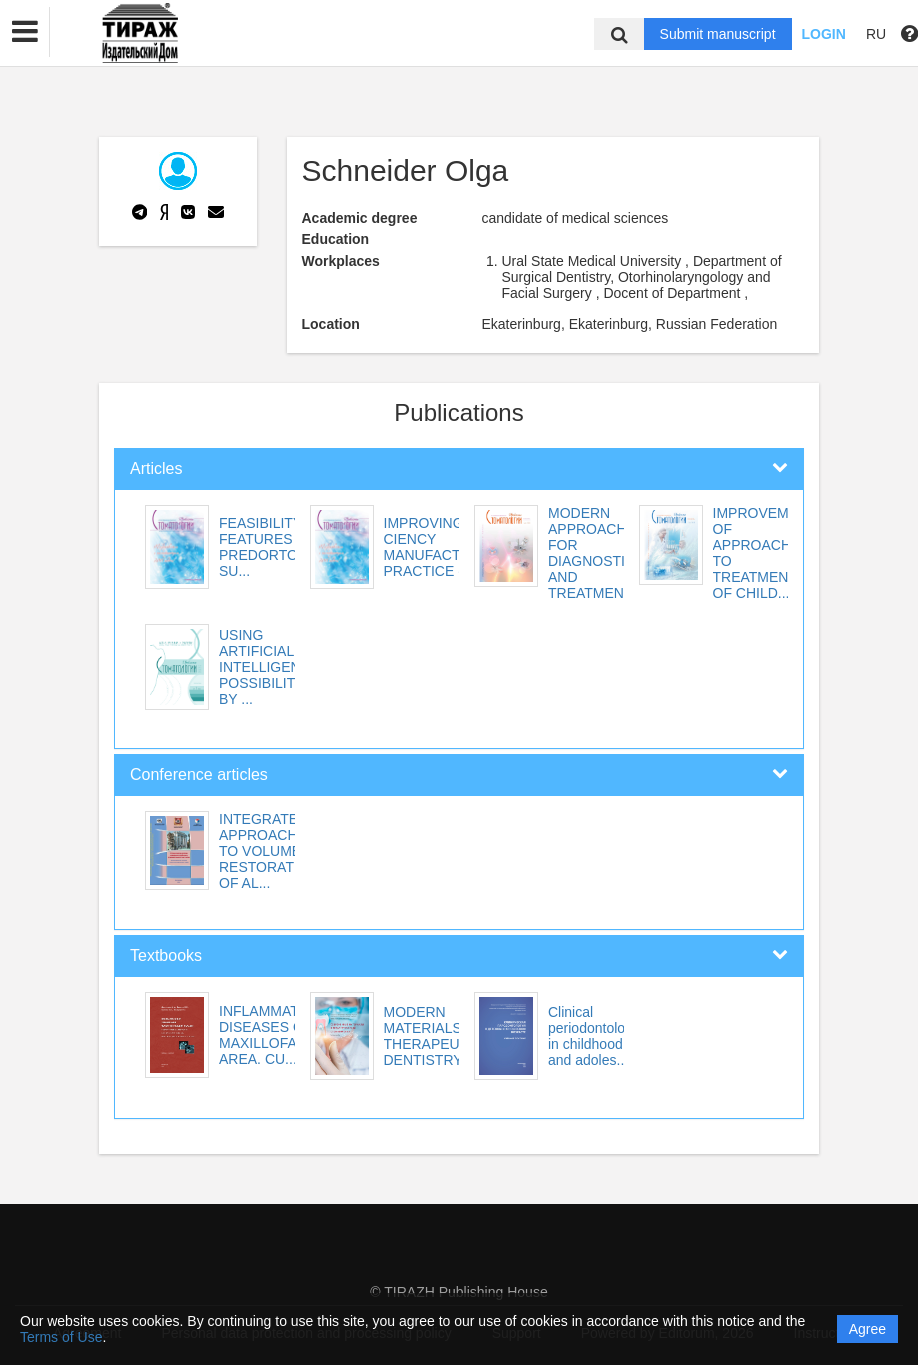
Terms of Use (61, 1337)
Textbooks (166, 955)
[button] (25, 32)
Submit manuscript (718, 34)
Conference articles (199, 774)
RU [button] (876, 34)
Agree (867, 1329)
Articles (156, 468)
